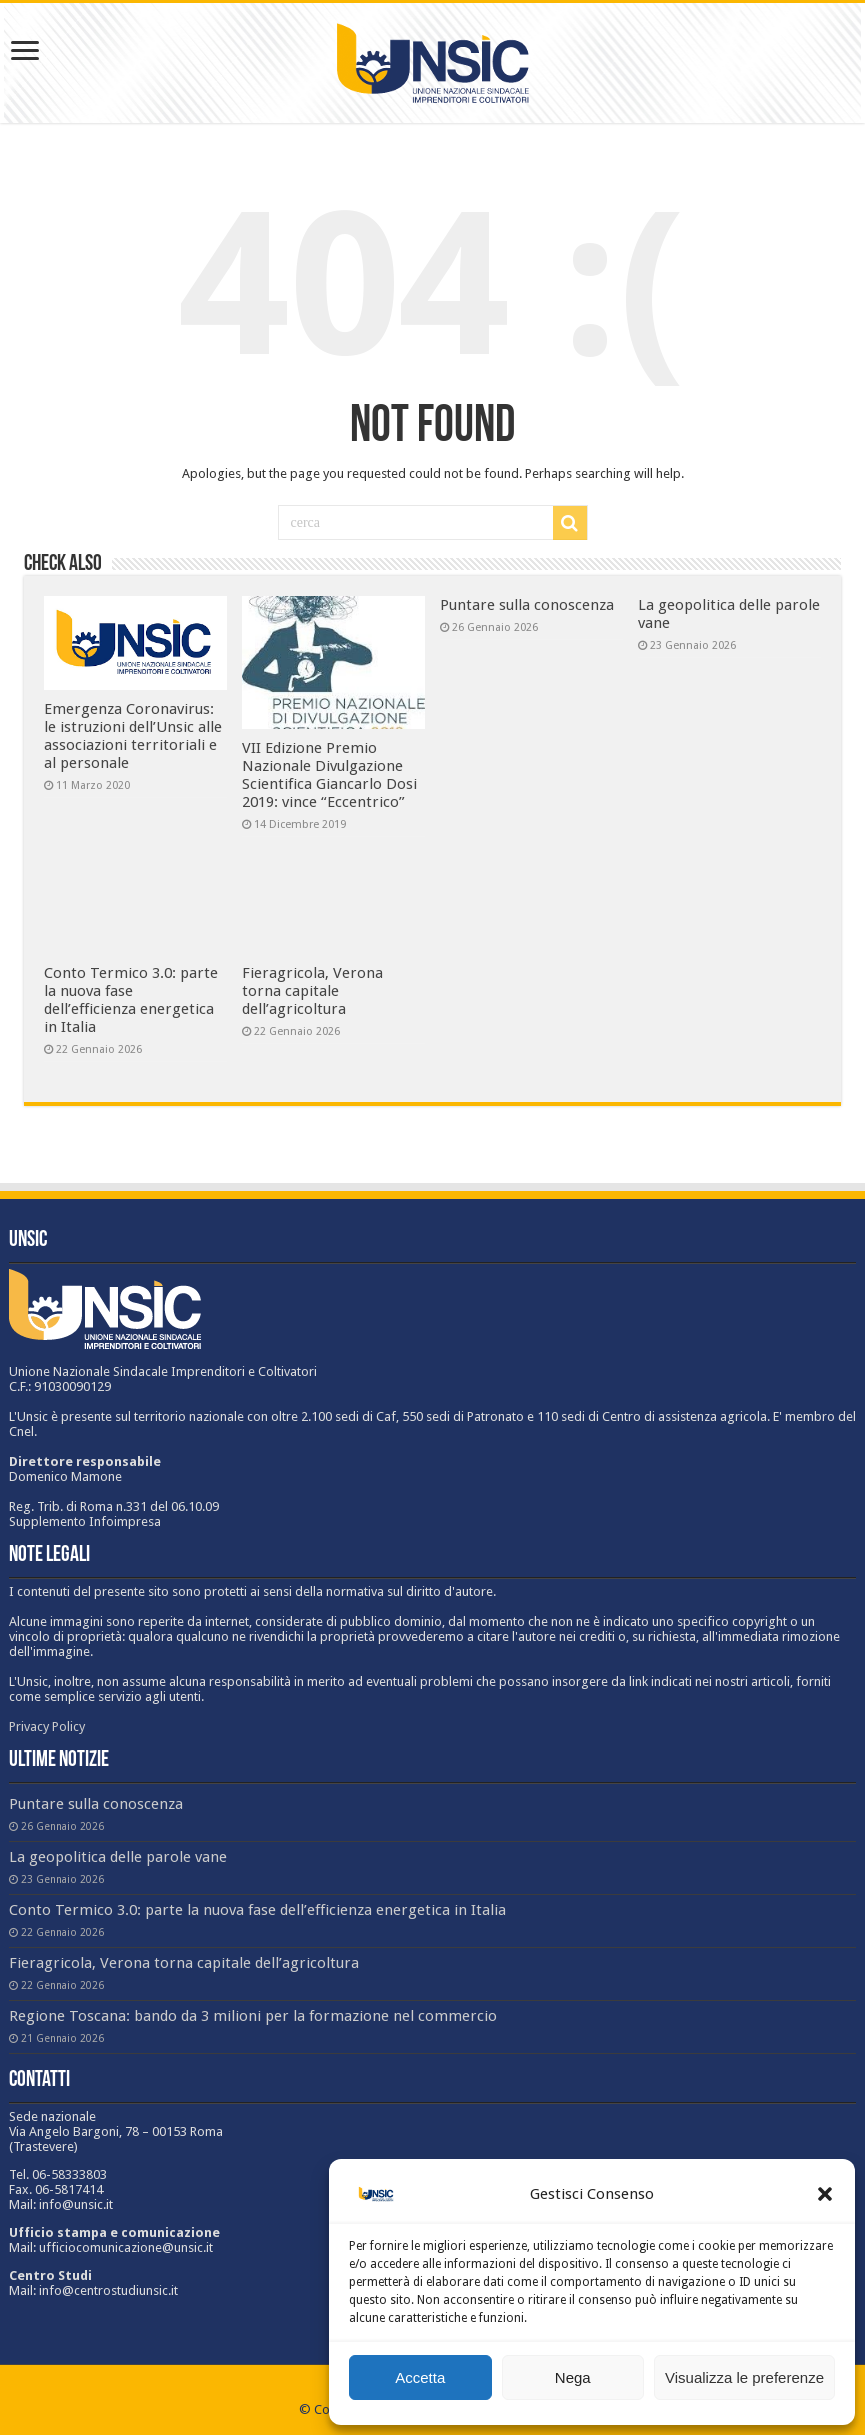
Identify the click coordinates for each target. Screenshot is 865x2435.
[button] (825, 2194)
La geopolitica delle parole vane (118, 1857)
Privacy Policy (47, 1726)
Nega (573, 2377)
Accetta (420, 2377)
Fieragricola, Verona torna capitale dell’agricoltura (312, 991)
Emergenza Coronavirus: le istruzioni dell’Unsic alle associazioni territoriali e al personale (133, 736)
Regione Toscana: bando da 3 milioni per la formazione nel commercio (253, 2016)
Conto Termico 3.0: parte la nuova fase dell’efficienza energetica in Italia (131, 1000)
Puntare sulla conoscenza (527, 605)
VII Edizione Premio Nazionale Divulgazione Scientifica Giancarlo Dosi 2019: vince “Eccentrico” (329, 775)
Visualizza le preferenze (744, 2377)
